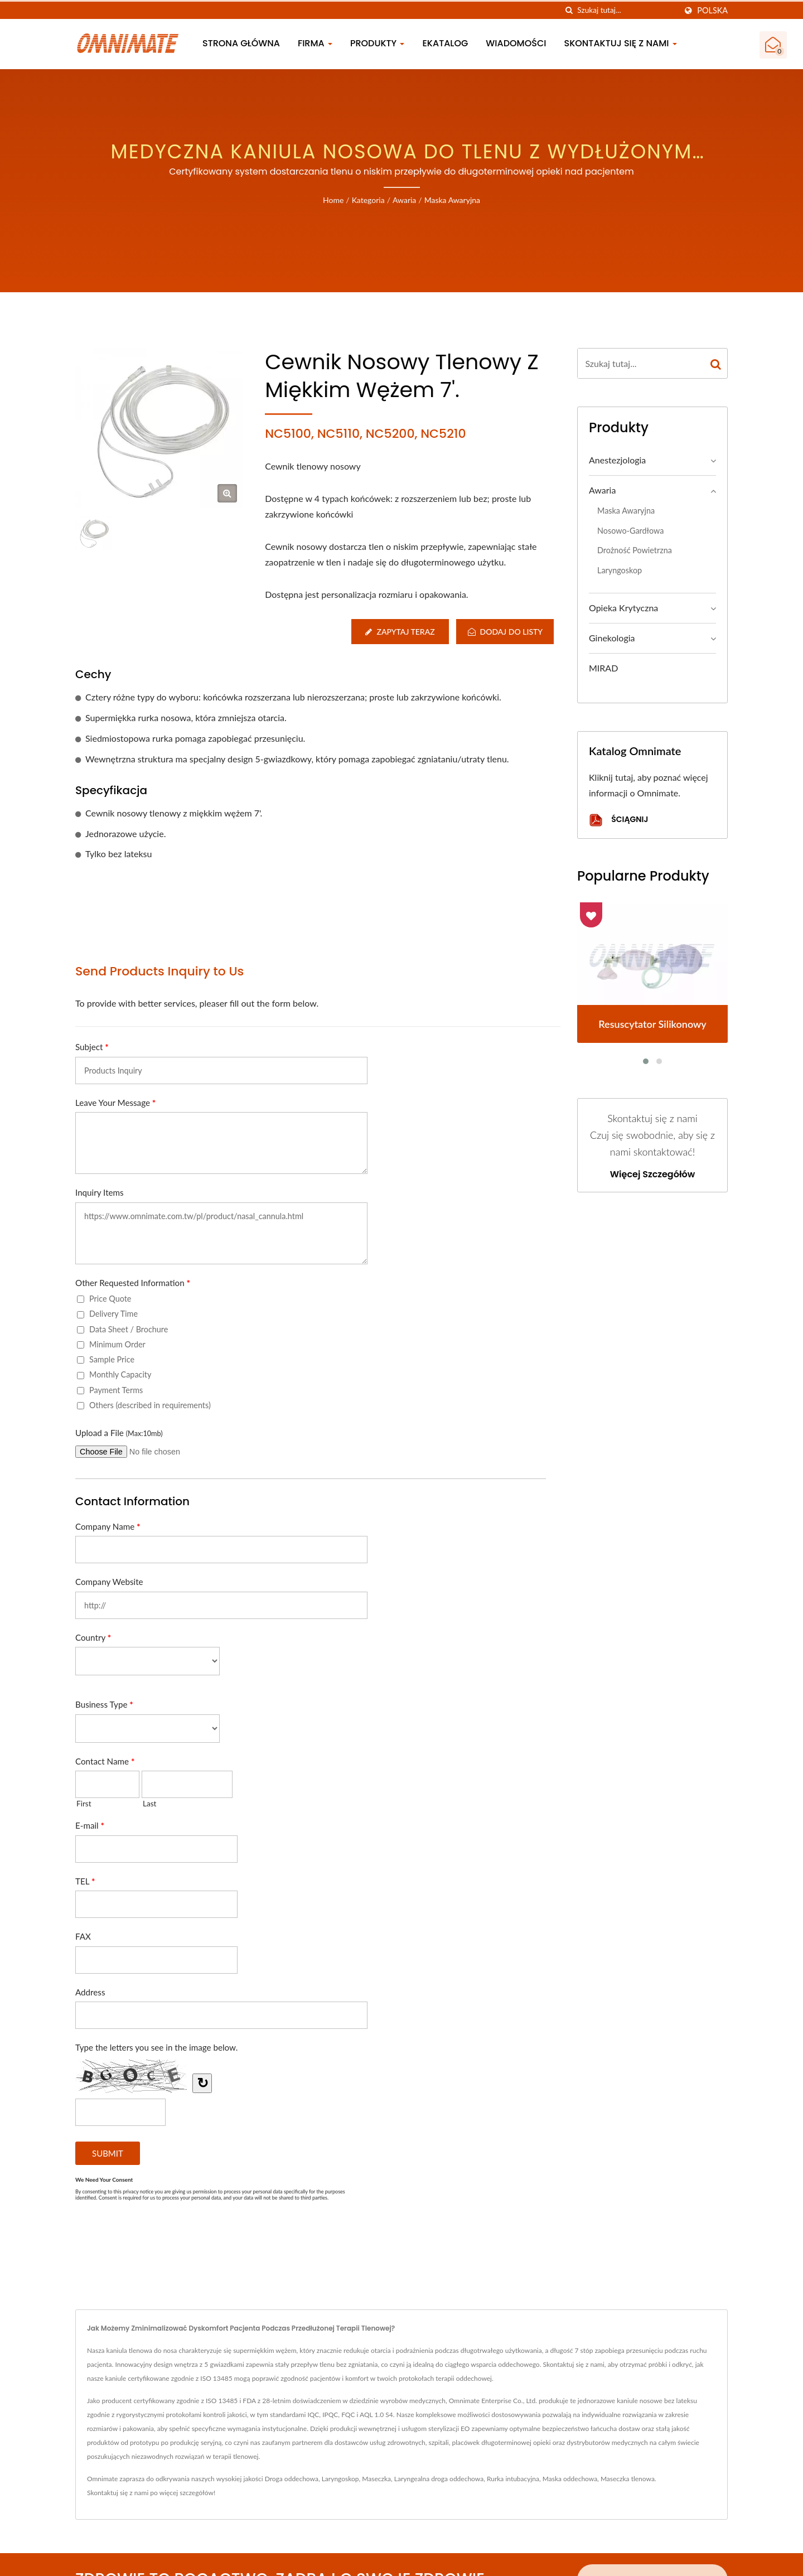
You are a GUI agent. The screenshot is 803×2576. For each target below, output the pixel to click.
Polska (712, 10)
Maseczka (376, 2478)
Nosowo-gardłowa (630, 530)
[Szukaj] (568, 10)
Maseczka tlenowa (628, 2478)
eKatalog (445, 43)
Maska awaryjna (452, 200)
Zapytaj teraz (399, 631)
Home (333, 200)
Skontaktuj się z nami (620, 43)
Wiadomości (516, 43)
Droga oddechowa (291, 2478)
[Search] (626, 10)
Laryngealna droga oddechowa (438, 2478)
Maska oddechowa (570, 2478)
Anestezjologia (617, 460)
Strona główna (241, 43)
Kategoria (368, 200)
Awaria (404, 200)
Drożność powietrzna (634, 550)
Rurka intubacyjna (513, 2478)
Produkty (377, 43)
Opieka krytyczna (623, 607)
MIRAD (603, 668)
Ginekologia (612, 637)
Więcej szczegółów (652, 1174)
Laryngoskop (619, 570)
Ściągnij (618, 820)
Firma (315, 43)
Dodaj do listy (505, 631)
